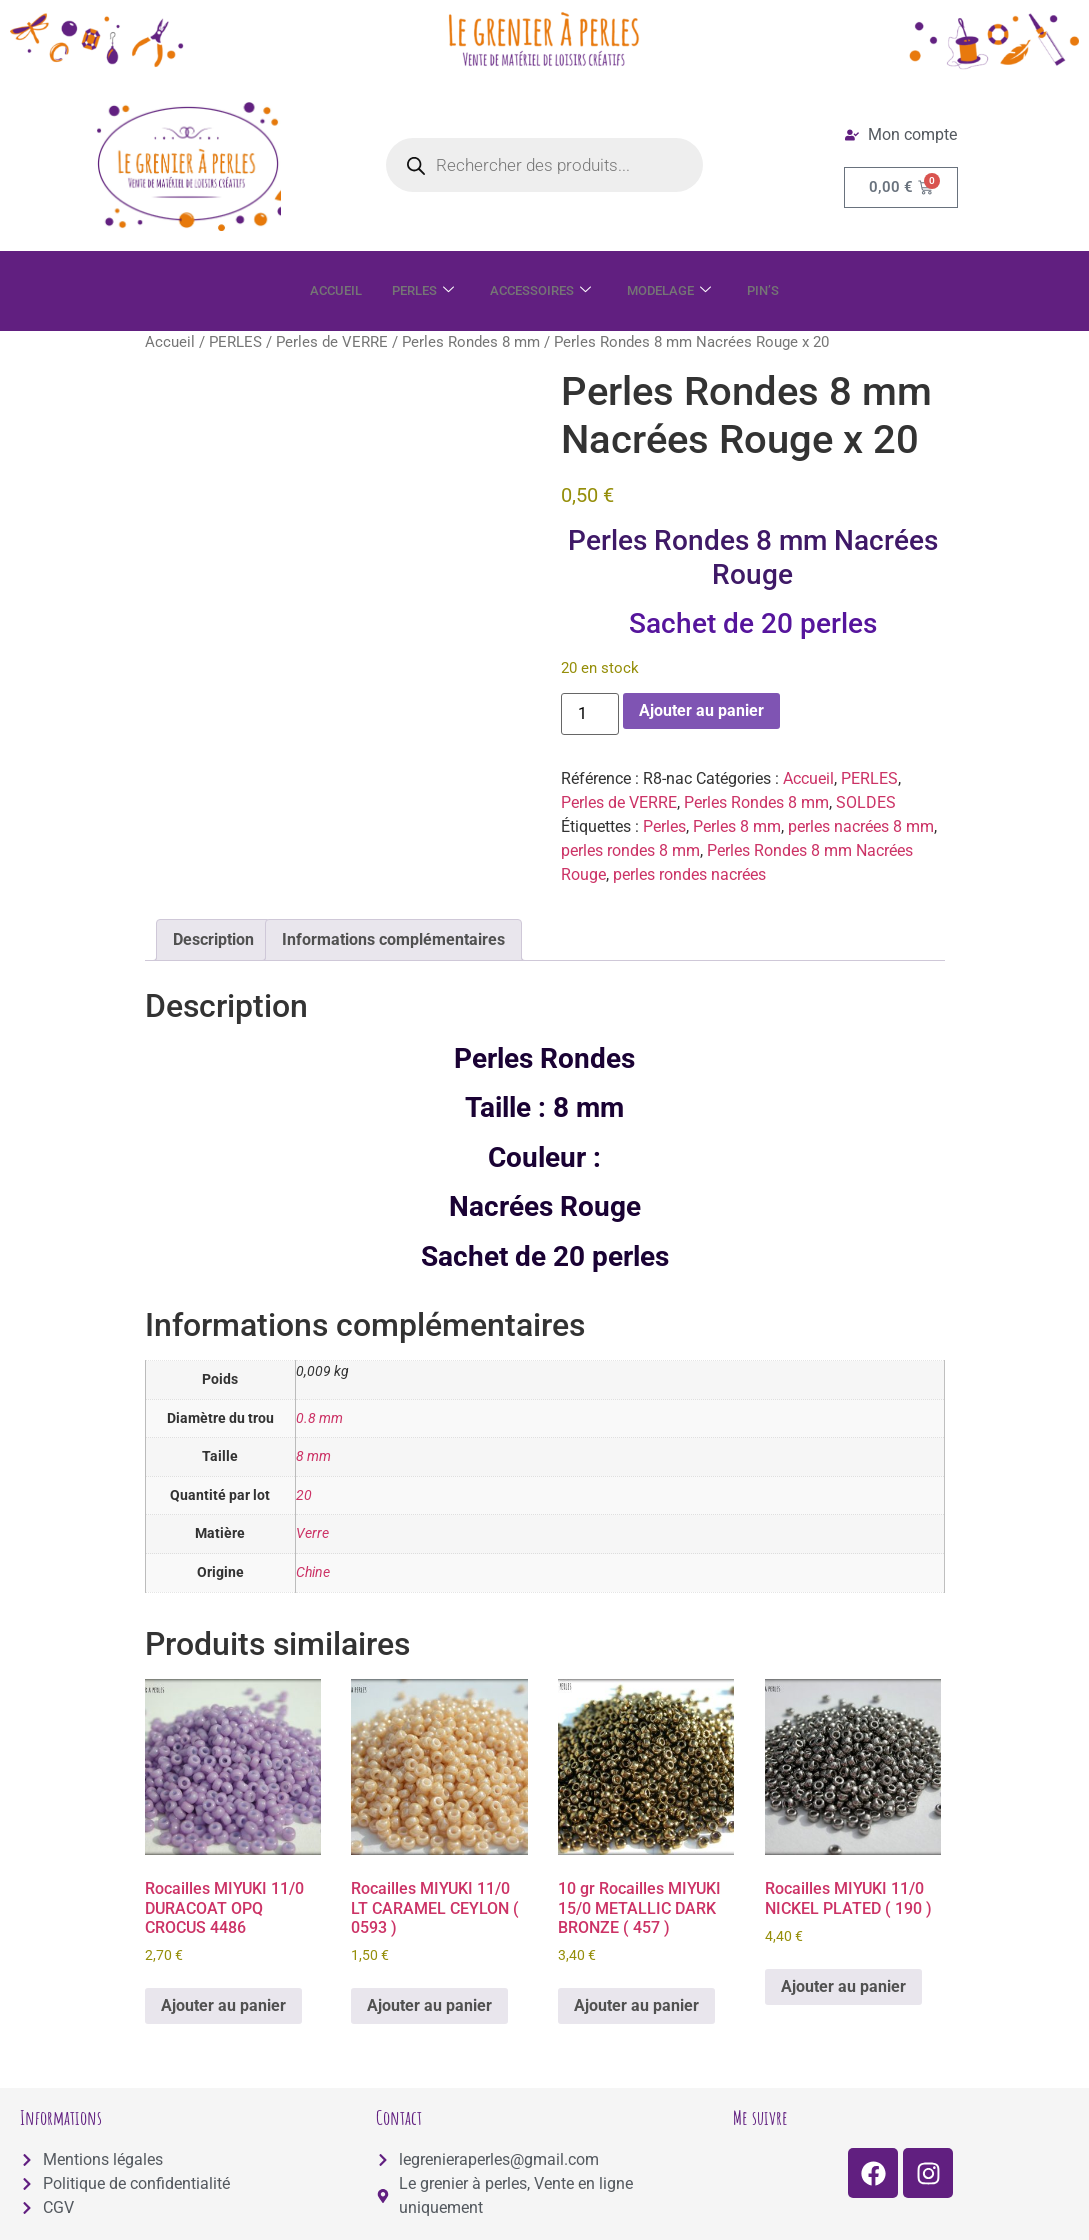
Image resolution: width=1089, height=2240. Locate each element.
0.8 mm (319, 1418)
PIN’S (781, 291)
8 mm (313, 1456)
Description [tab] (213, 939)
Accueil (170, 342)
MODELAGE (680, 291)
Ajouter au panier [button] (223, 2005)
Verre (312, 1533)
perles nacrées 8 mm (861, 826)
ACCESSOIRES (540, 291)
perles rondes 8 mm (630, 850)
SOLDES (866, 802)
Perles (664, 826)
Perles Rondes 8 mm (471, 342)
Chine (313, 1572)
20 (304, 1495)
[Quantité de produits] (590, 714)
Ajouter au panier (701, 710)
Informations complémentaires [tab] (393, 939)
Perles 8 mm (737, 826)
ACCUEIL (319, 291)
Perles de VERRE (332, 342)
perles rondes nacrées (689, 874)
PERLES (413, 291)
